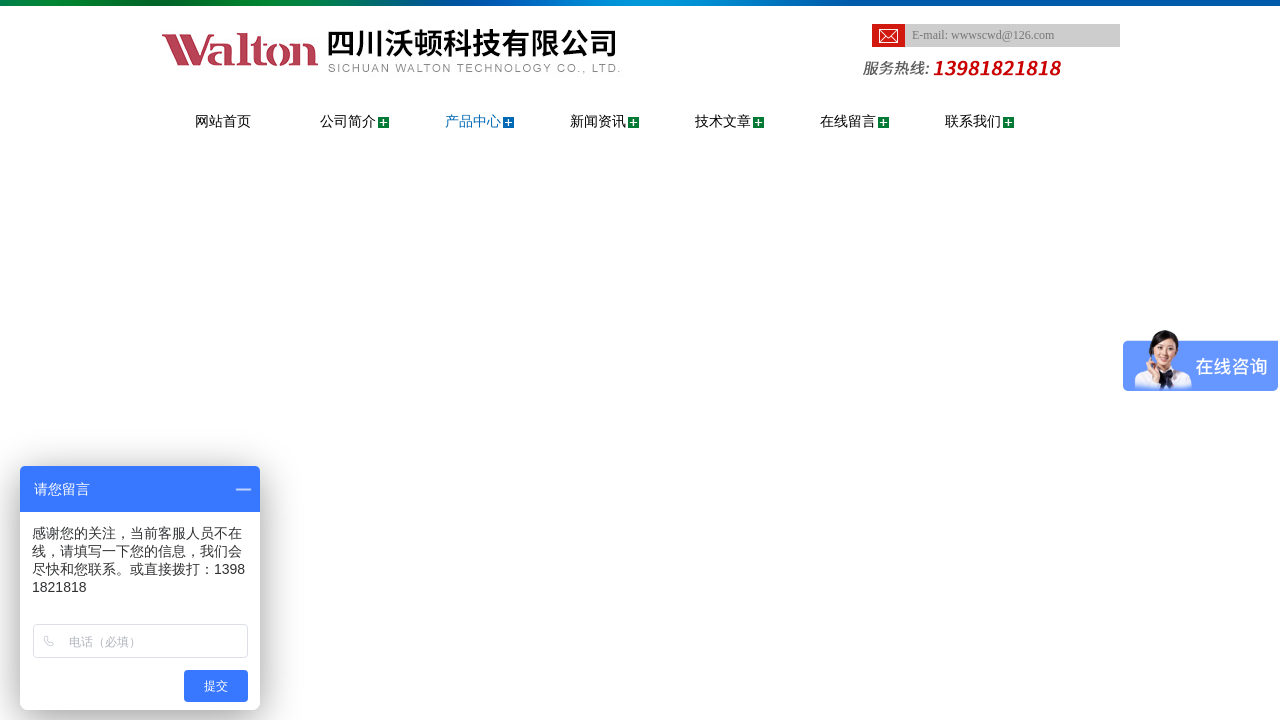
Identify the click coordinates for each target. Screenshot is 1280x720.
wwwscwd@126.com (1002, 35)
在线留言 (848, 121)
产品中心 (473, 121)
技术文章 (723, 121)
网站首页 (223, 121)
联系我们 (973, 121)
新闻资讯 (598, 121)
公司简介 (348, 121)
